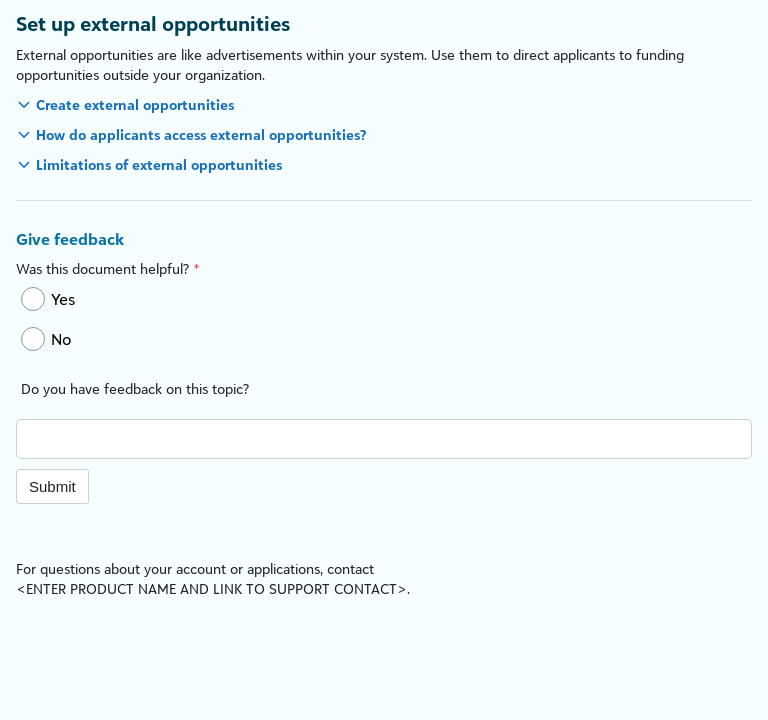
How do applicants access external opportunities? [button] (201, 134)
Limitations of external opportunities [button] (159, 164)
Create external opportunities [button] (135, 104)
